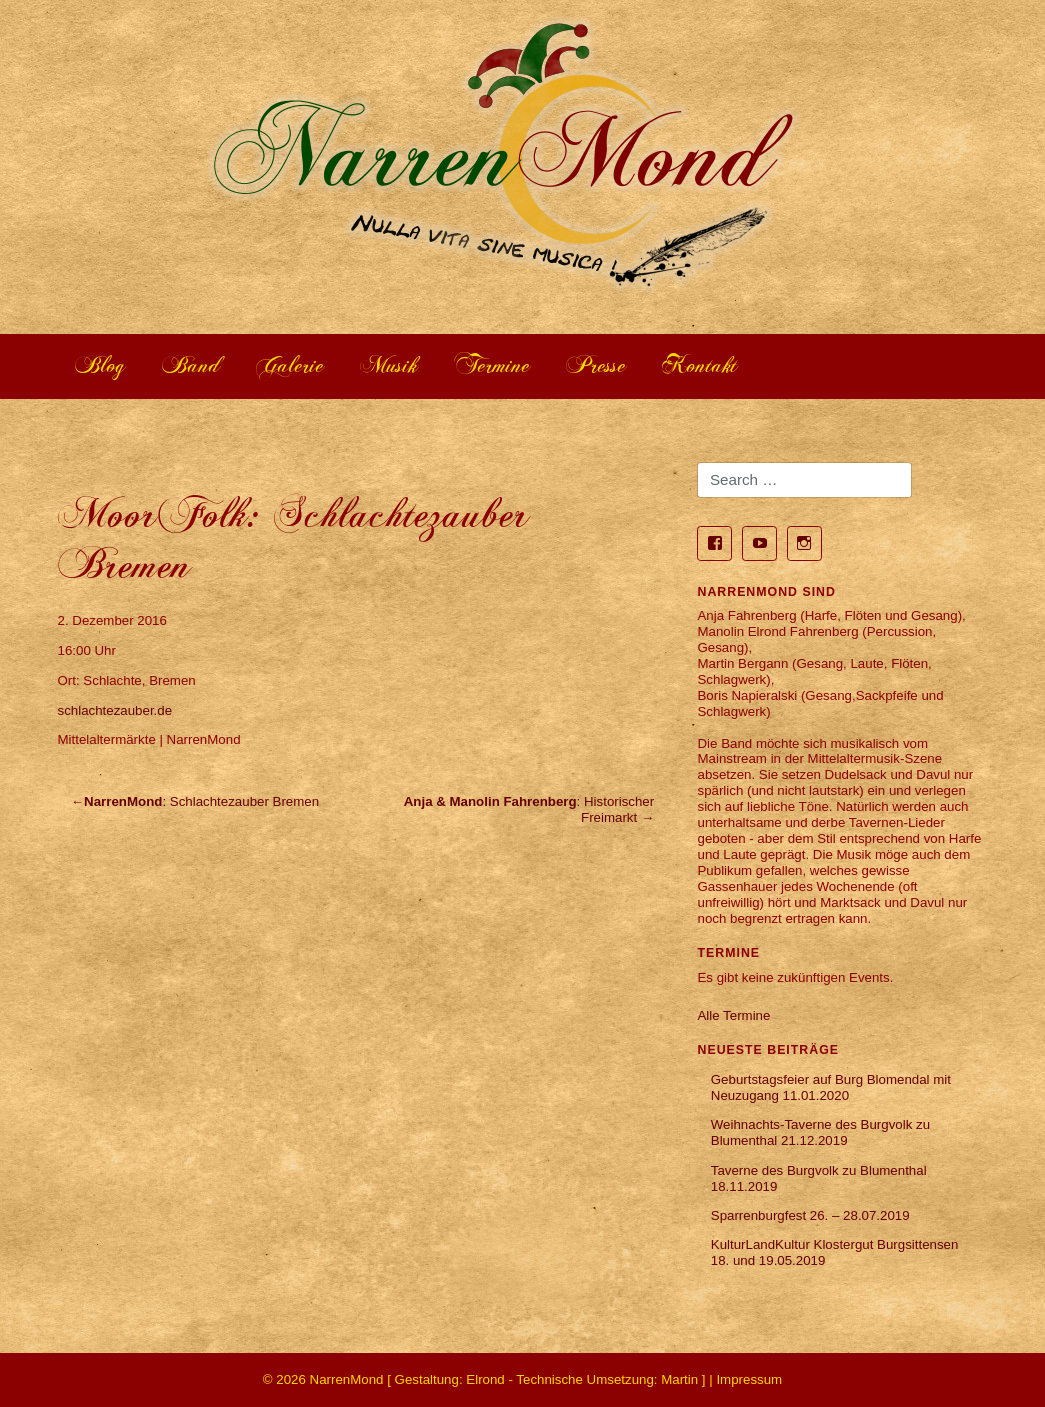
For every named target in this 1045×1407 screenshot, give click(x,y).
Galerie (290, 365)
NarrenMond (347, 1379)
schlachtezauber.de (115, 710)
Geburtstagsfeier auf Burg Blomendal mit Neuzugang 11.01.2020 (831, 1087)
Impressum (749, 1379)
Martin (679, 1379)
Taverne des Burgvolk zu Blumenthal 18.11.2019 (819, 1178)
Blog (100, 365)
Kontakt (700, 365)
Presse (596, 365)
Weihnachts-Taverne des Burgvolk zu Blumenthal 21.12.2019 (820, 1132)
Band (191, 365)
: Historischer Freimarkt (529, 809)
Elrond (485, 1379)
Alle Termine (733, 1015)
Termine (492, 365)
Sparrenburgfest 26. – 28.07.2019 (810, 1215)
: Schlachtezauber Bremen (201, 801)
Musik (389, 365)
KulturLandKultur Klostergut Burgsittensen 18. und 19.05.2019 (835, 1252)
